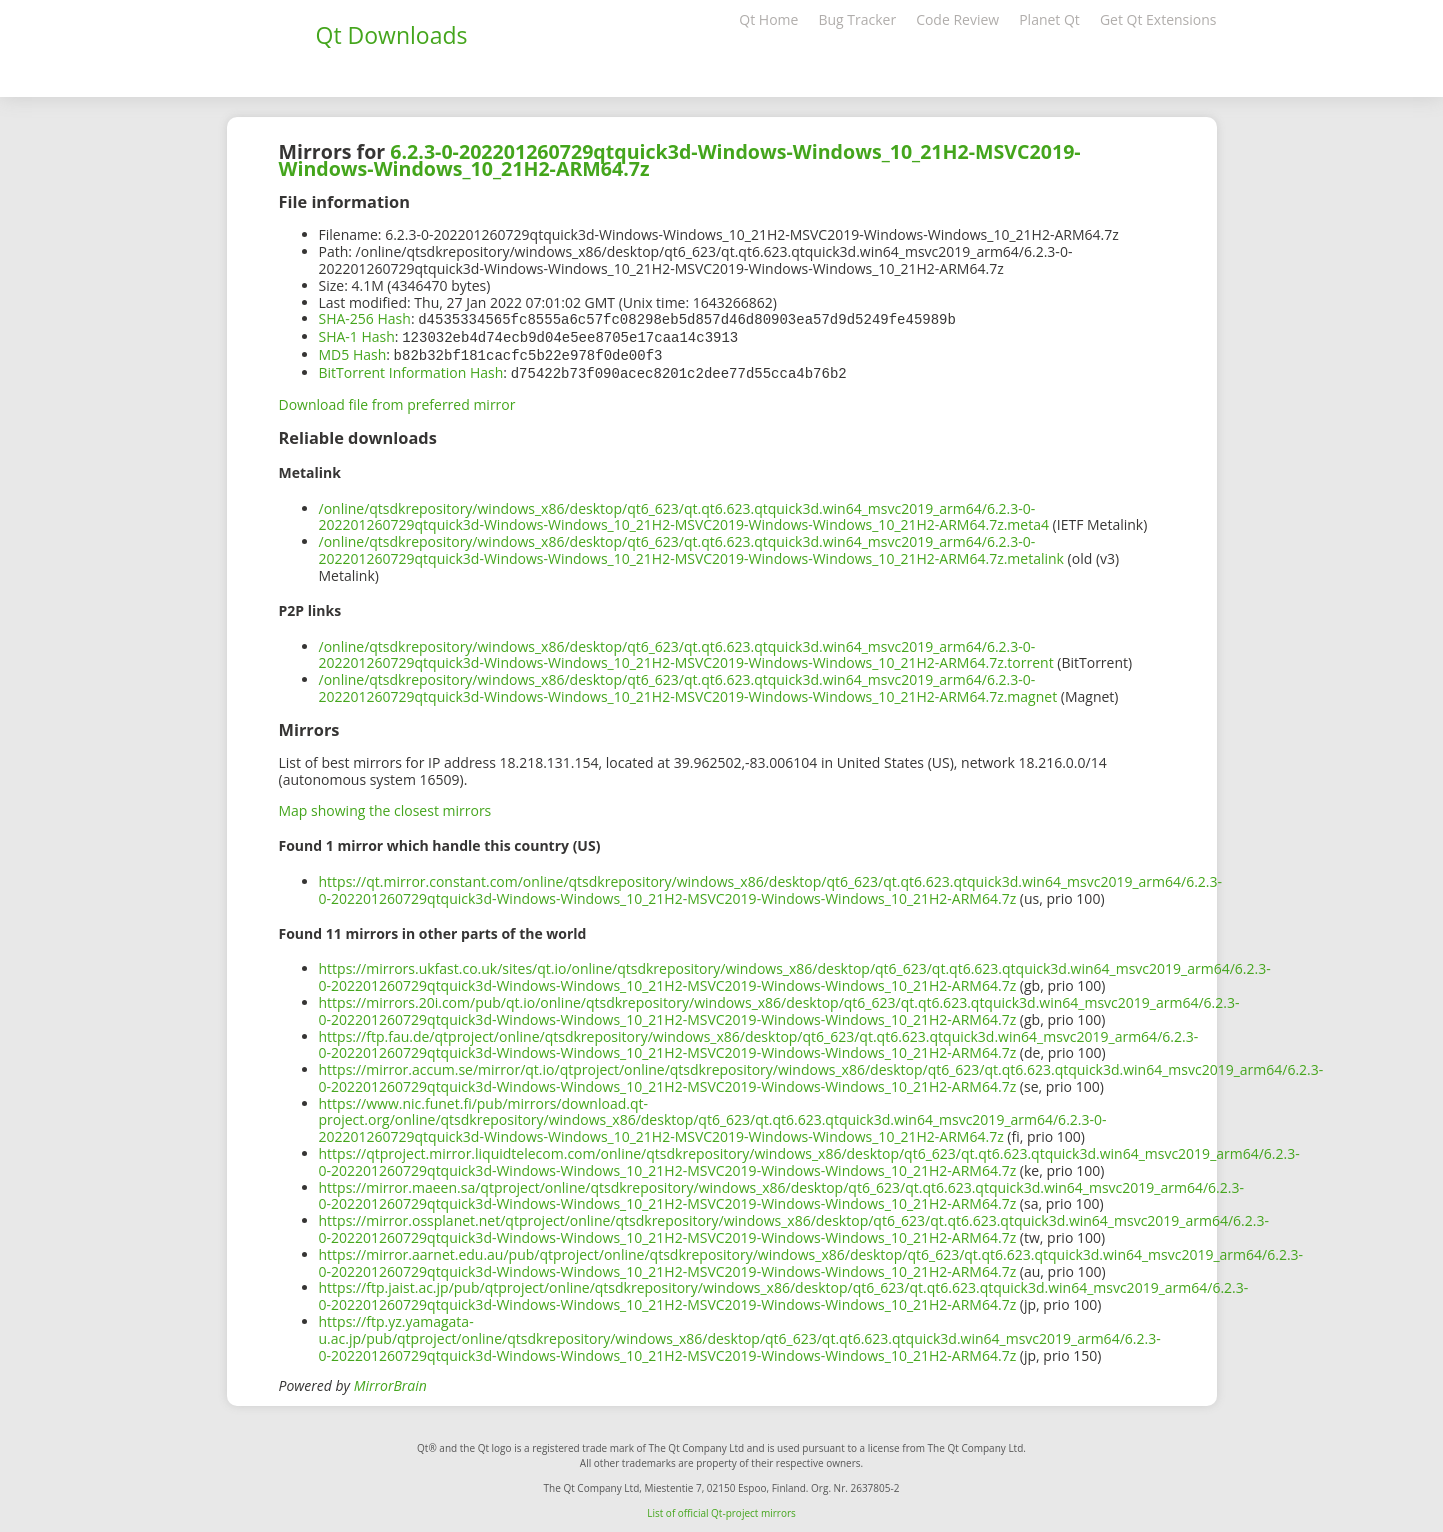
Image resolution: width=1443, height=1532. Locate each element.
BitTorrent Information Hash (411, 369)
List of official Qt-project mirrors (721, 1509)
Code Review (957, 19)
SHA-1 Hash (357, 335)
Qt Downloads (392, 35)
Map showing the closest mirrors (385, 806)
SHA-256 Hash (365, 318)
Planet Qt (1049, 19)
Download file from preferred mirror (397, 400)
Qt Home (768, 19)
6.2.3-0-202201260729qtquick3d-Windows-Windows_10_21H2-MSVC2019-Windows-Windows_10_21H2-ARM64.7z (680, 160)
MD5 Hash (353, 352)
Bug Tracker (857, 19)
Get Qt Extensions (1158, 19)
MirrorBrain (390, 1381)
